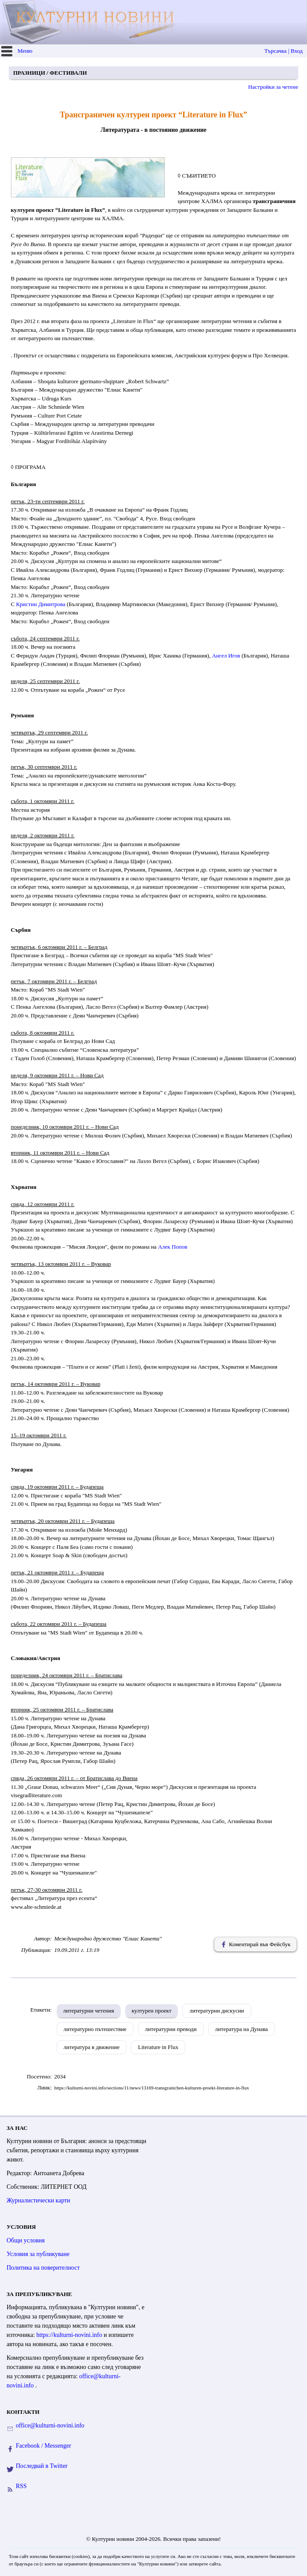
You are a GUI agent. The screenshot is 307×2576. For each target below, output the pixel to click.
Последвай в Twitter (42, 2466)
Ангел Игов (226, 655)
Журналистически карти (38, 2200)
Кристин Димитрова (40, 604)
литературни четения (88, 2010)
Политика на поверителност (43, 2267)
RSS (21, 2486)
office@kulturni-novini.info (50, 2425)
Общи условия (26, 2240)
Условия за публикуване (38, 2254)
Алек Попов (173, 1246)
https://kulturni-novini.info (70, 2335)
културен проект (152, 2010)
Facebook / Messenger (43, 2445)
